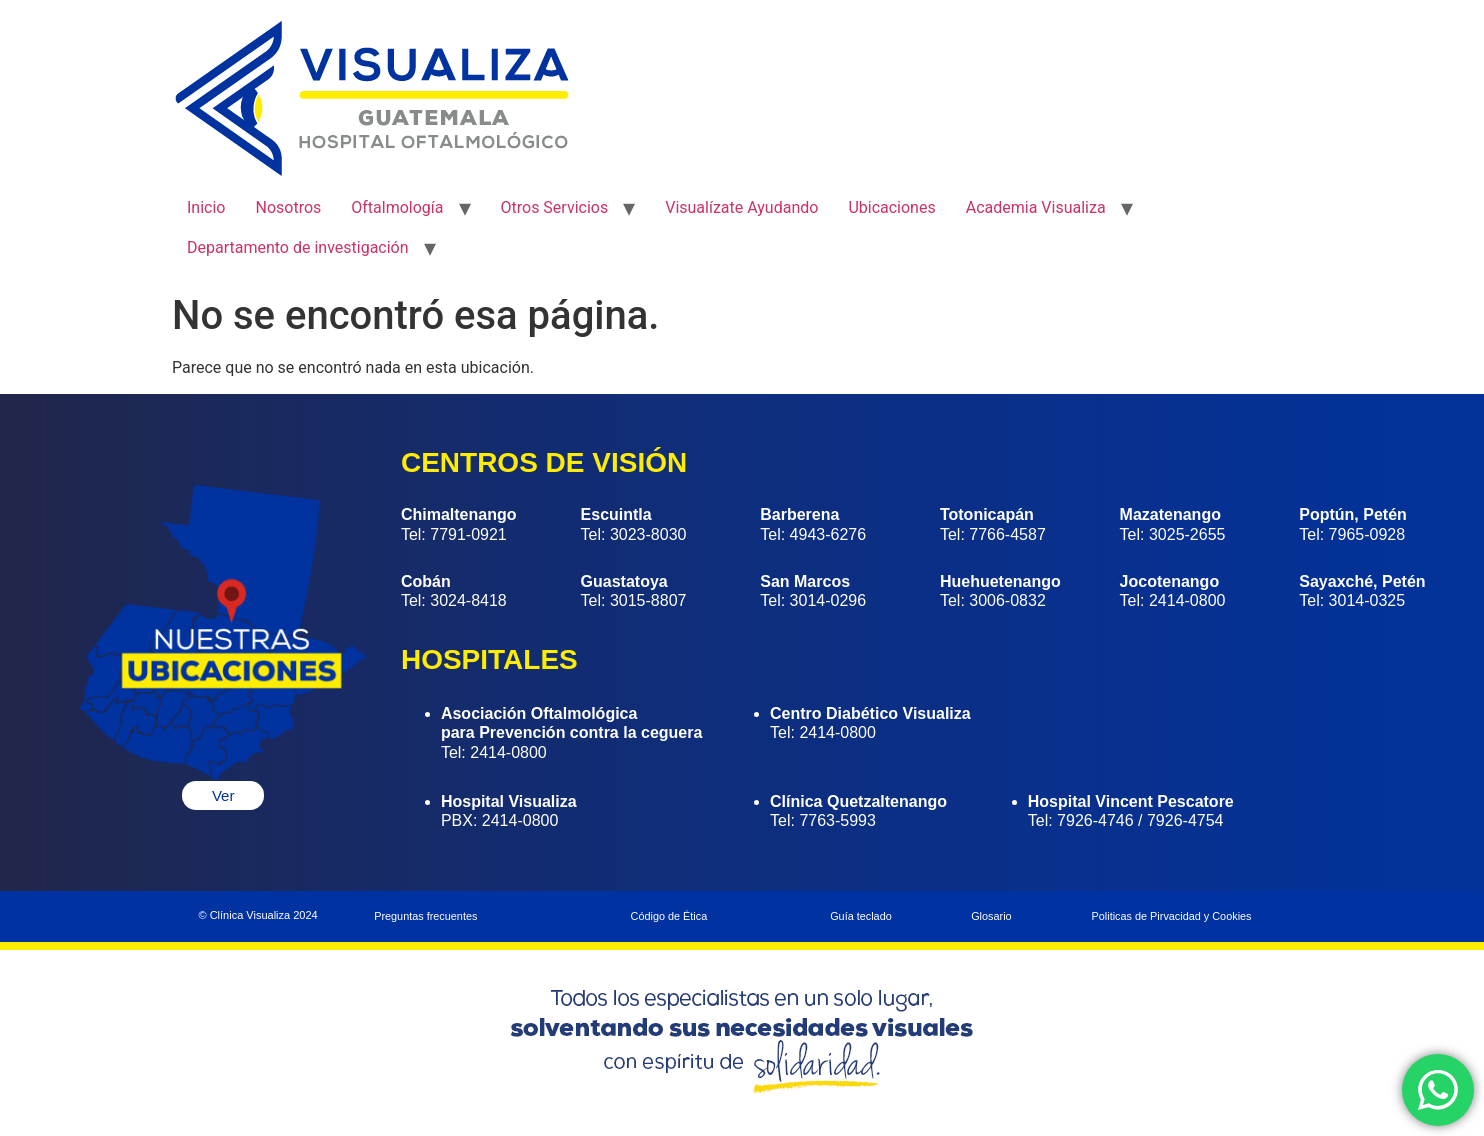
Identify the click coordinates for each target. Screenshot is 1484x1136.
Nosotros (288, 207)
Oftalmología (397, 207)
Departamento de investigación (298, 247)
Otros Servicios (555, 207)
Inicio (206, 207)
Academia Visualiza (1036, 207)
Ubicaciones (891, 207)
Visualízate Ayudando (741, 207)
